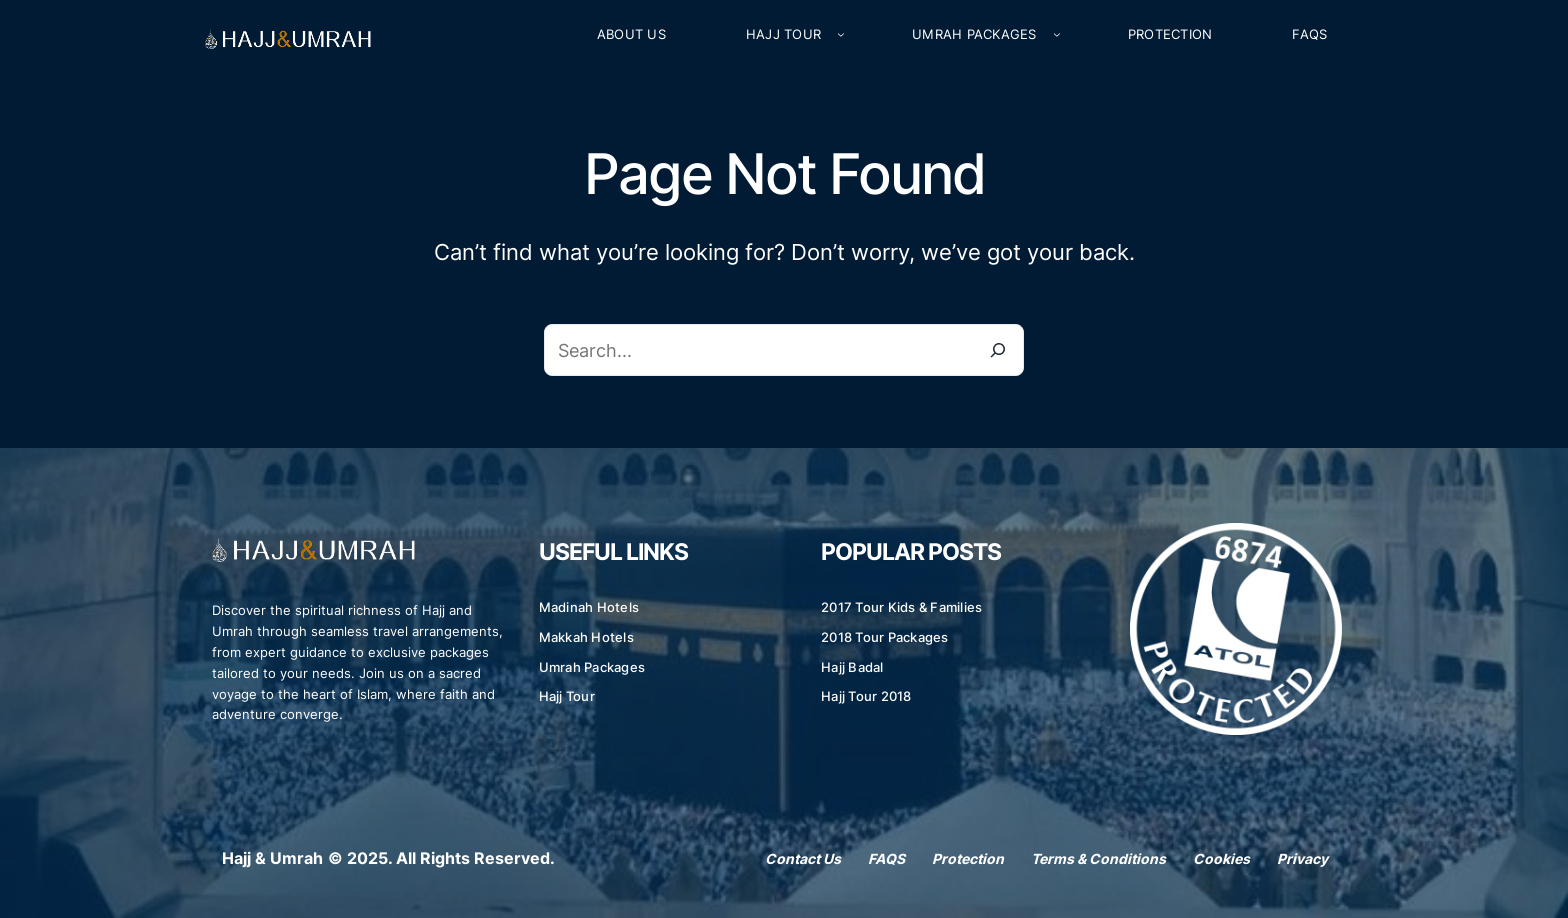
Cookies (1221, 858)
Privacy (1302, 858)
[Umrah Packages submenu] (1057, 35)
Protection (968, 858)
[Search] (998, 350)
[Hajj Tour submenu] (841, 35)
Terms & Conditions (1098, 858)
